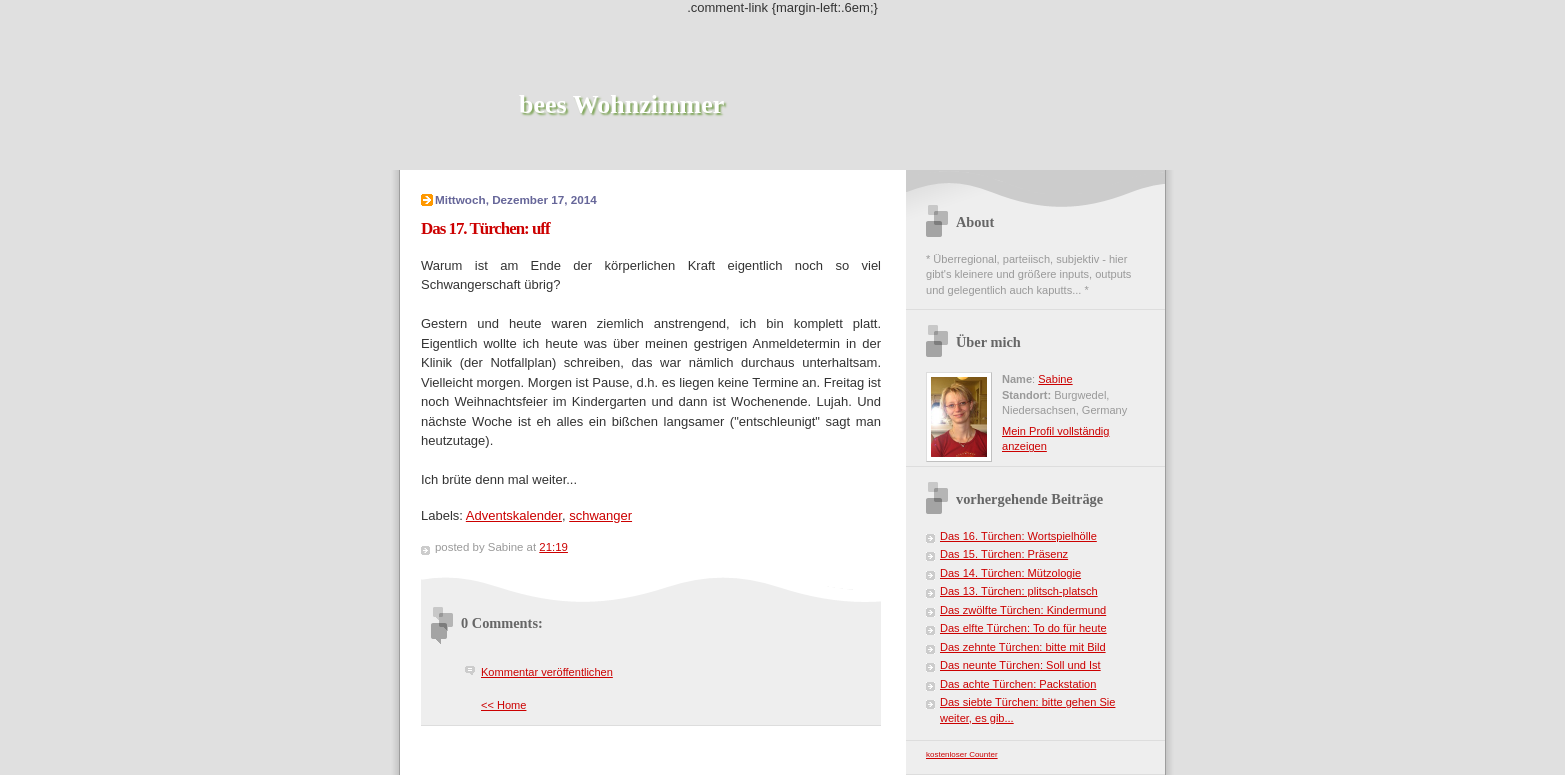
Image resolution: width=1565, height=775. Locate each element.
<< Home (503, 705)
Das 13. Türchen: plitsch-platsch (1019, 591)
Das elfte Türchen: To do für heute (1023, 628)
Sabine (1055, 379)
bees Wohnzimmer (621, 104)
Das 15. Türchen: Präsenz (1004, 554)
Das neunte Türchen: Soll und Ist (1020, 665)
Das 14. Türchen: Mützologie (1010, 573)
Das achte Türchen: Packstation (1018, 684)
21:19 (553, 547)
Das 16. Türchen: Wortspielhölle (1018, 536)
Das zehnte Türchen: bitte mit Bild (1023, 647)
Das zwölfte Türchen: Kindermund (1023, 610)
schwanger (600, 515)
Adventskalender (514, 515)
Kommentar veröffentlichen (547, 672)
